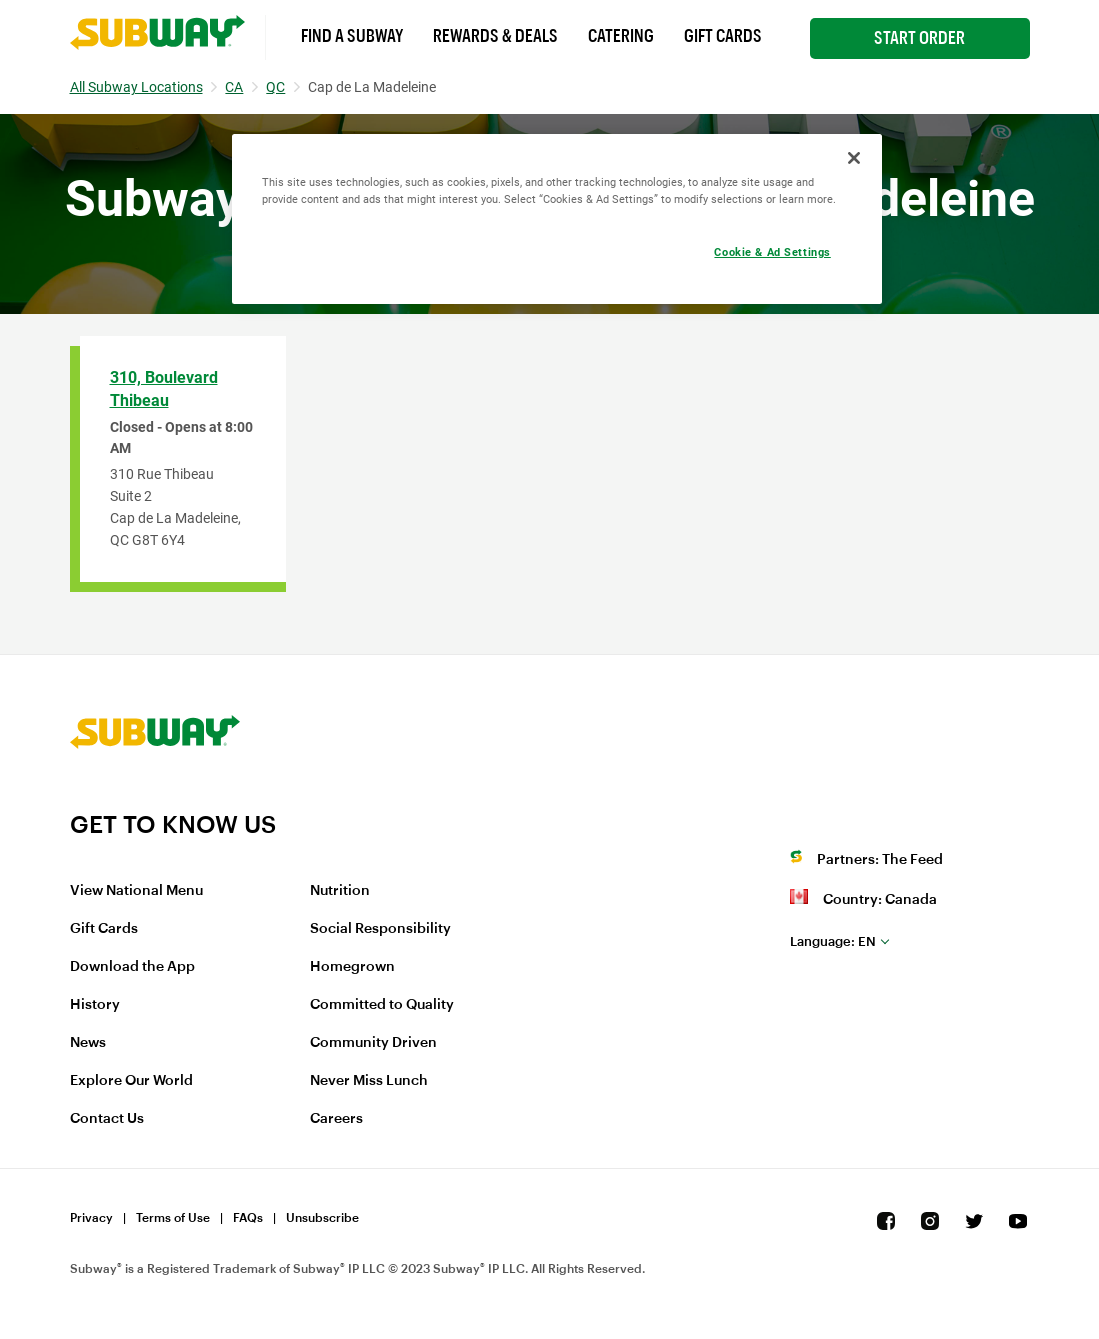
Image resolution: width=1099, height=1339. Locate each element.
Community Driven (373, 1043)
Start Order (919, 38)
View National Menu (136, 891)
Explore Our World (131, 1081)
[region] (557, 219)
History (95, 1005)
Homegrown (352, 967)
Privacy (91, 1218)
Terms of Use (173, 1218)
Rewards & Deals (495, 36)
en (833, 941)
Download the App (132, 967)
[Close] (854, 158)
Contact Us (107, 1119)
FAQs (248, 1218)
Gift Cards (723, 36)
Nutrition (340, 891)
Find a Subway (352, 36)
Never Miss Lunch (369, 1081)
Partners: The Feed (880, 860)
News (88, 1043)
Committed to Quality (382, 1005)
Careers (336, 1119)
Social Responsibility (380, 929)
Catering (621, 36)
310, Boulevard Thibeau (164, 389)
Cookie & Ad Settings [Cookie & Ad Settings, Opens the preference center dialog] (772, 252)
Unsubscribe (322, 1218)
